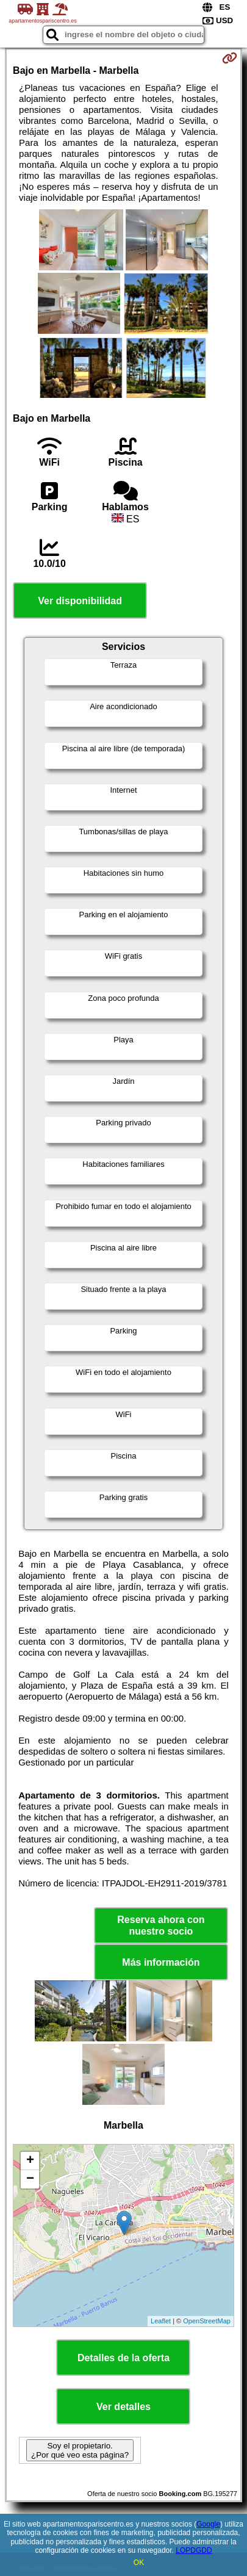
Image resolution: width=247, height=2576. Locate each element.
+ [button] (30, 2161)
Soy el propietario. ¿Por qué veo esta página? (80, 2450)
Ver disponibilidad (80, 601)
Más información (160, 1962)
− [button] (30, 2179)
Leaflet (161, 2321)
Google (208, 2524)
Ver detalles (123, 2406)
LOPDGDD (194, 2550)
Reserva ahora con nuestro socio (160, 1925)
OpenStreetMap (207, 2321)
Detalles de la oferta (123, 2358)
